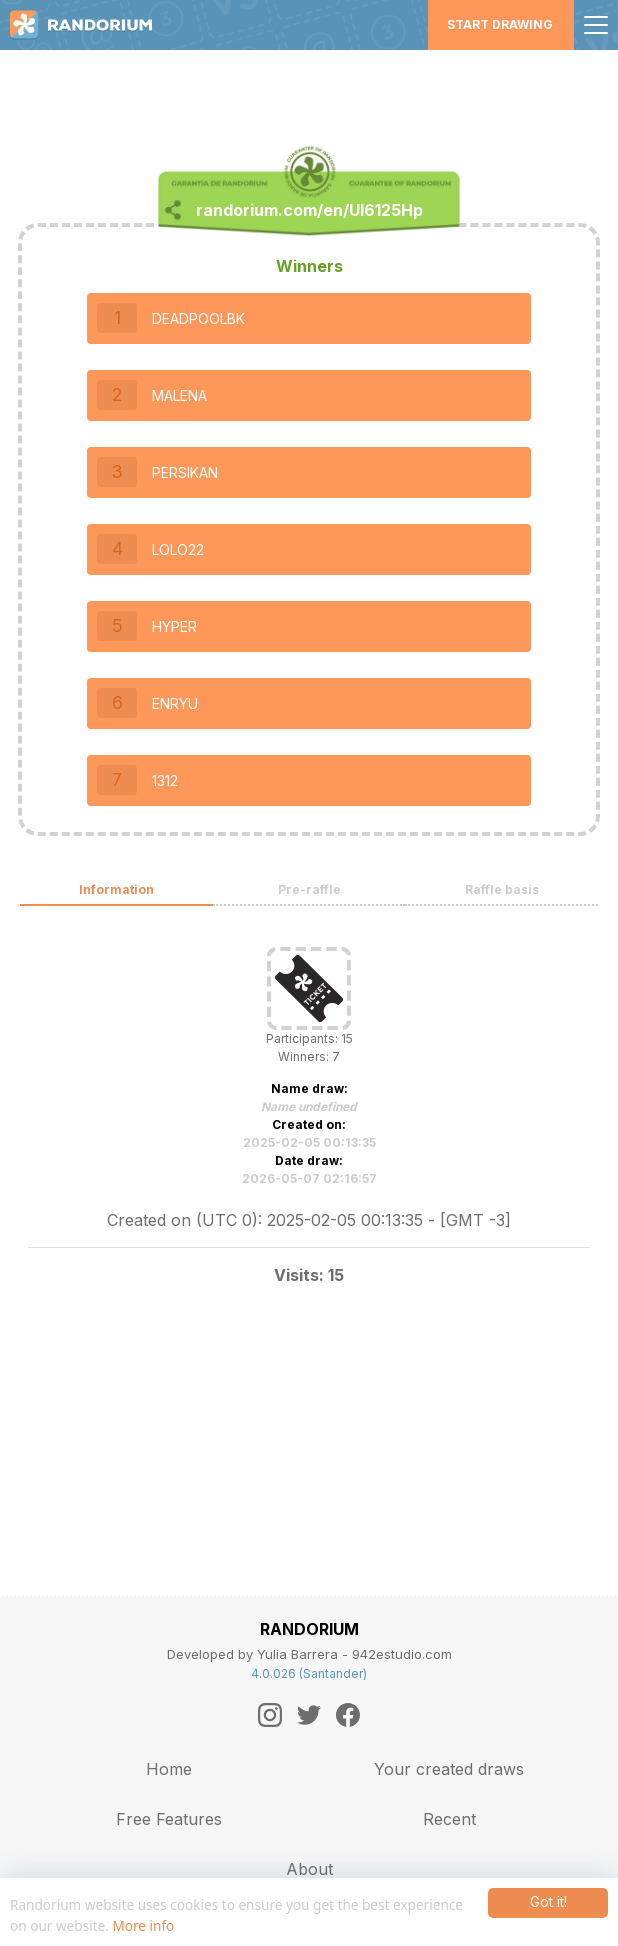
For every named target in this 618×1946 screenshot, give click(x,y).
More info (143, 1925)
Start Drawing (500, 24)
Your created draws (449, 1769)
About (309, 1869)
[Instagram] (270, 1715)
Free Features (169, 1819)
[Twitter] (309, 1715)
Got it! (548, 1902)
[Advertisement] (309, 85)
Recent (449, 1819)
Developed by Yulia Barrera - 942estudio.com (309, 1654)
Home (169, 1769)
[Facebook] (348, 1715)
